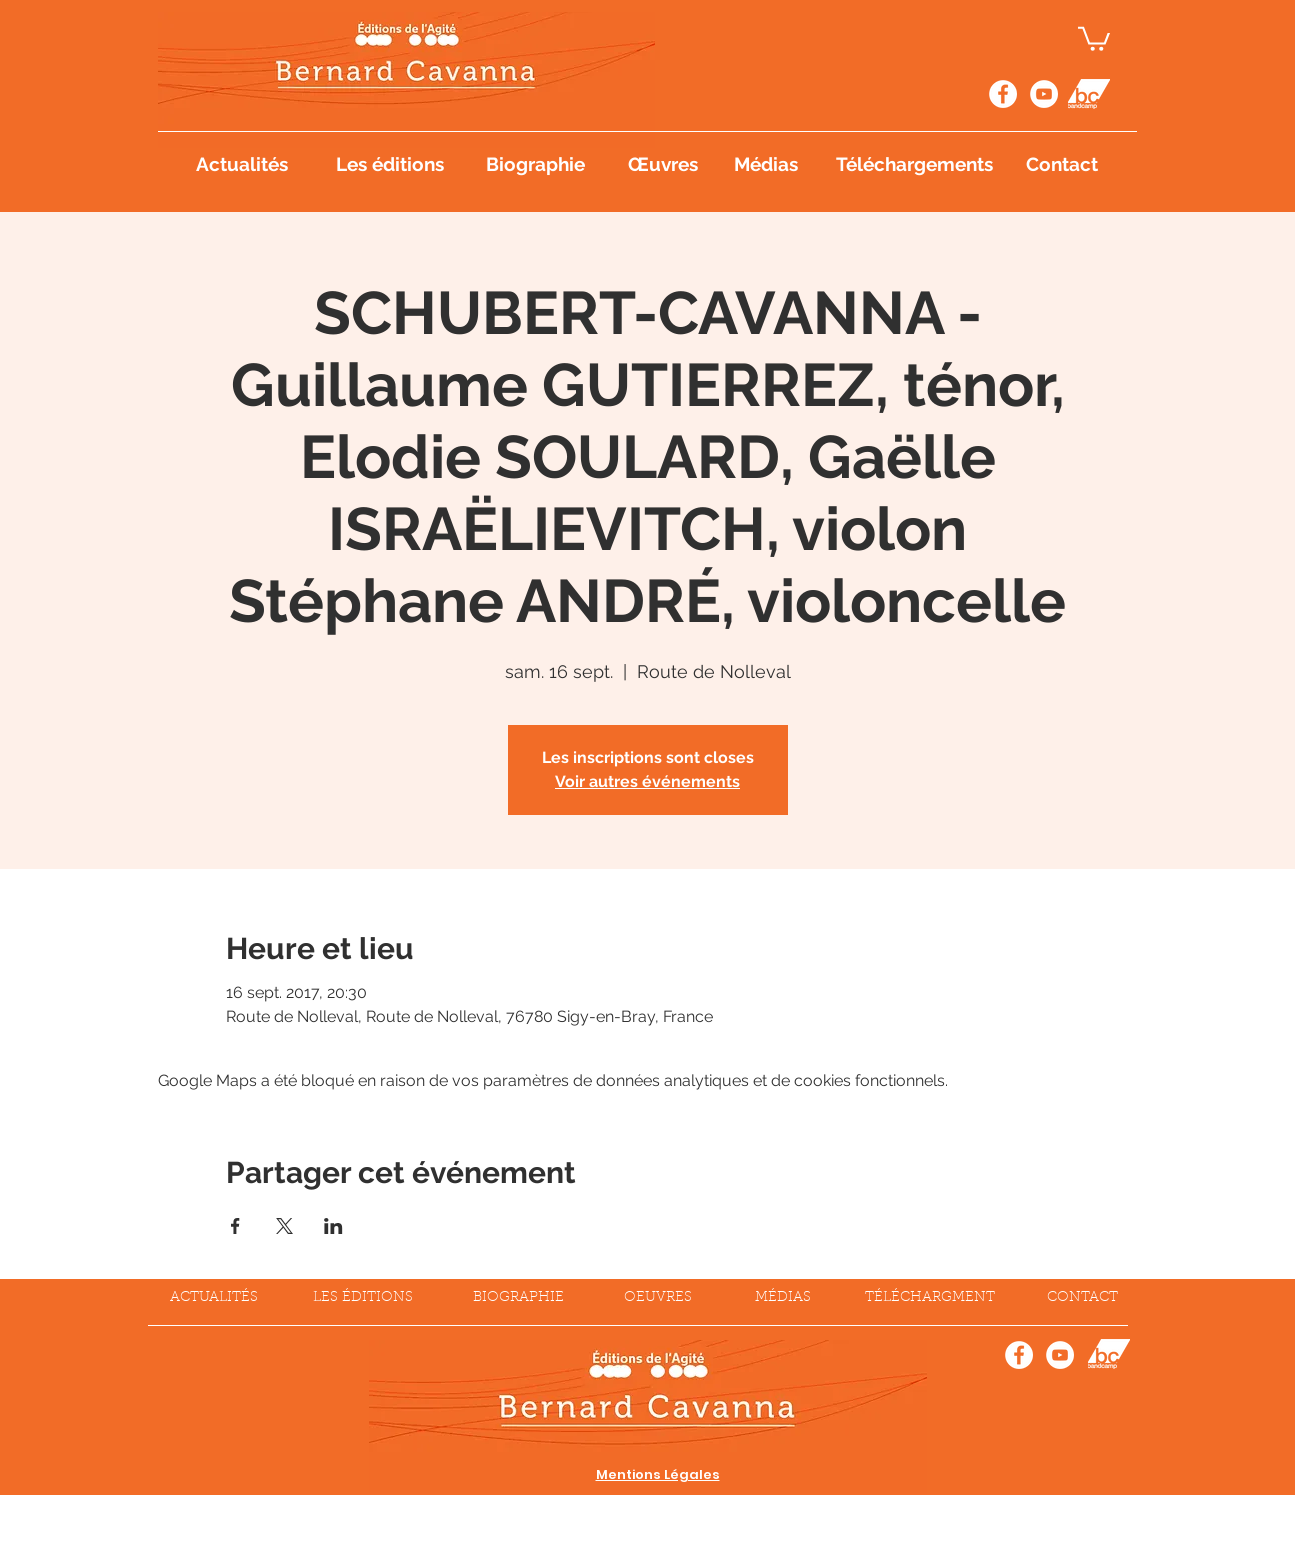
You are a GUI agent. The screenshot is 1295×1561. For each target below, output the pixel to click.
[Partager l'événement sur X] (284, 1226)
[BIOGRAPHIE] (518, 1299)
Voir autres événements (647, 781)
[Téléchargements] (917, 164)
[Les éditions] (391, 164)
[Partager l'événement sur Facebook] (235, 1226)
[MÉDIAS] (783, 1299)
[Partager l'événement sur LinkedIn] (333, 1226)
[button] (1094, 37)
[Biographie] (536, 164)
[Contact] (1062, 164)
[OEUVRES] (658, 1299)
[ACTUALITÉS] (214, 1299)
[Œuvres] (664, 164)
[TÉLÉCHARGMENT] (930, 1299)
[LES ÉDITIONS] (363, 1299)
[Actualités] (242, 164)
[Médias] (767, 164)
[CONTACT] (1083, 1299)
